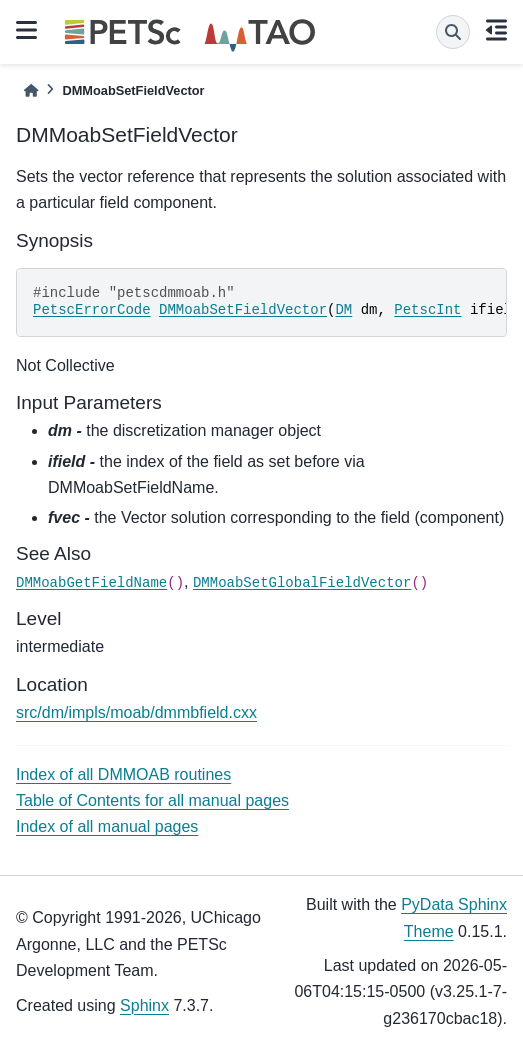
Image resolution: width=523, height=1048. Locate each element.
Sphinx (144, 1005)
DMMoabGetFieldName (91, 583)
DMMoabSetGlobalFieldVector (302, 583)
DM (343, 310)
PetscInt (427, 310)
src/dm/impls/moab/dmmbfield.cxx (136, 712)
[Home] (31, 90)
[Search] (453, 32)
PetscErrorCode (92, 310)
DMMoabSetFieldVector (243, 310)
